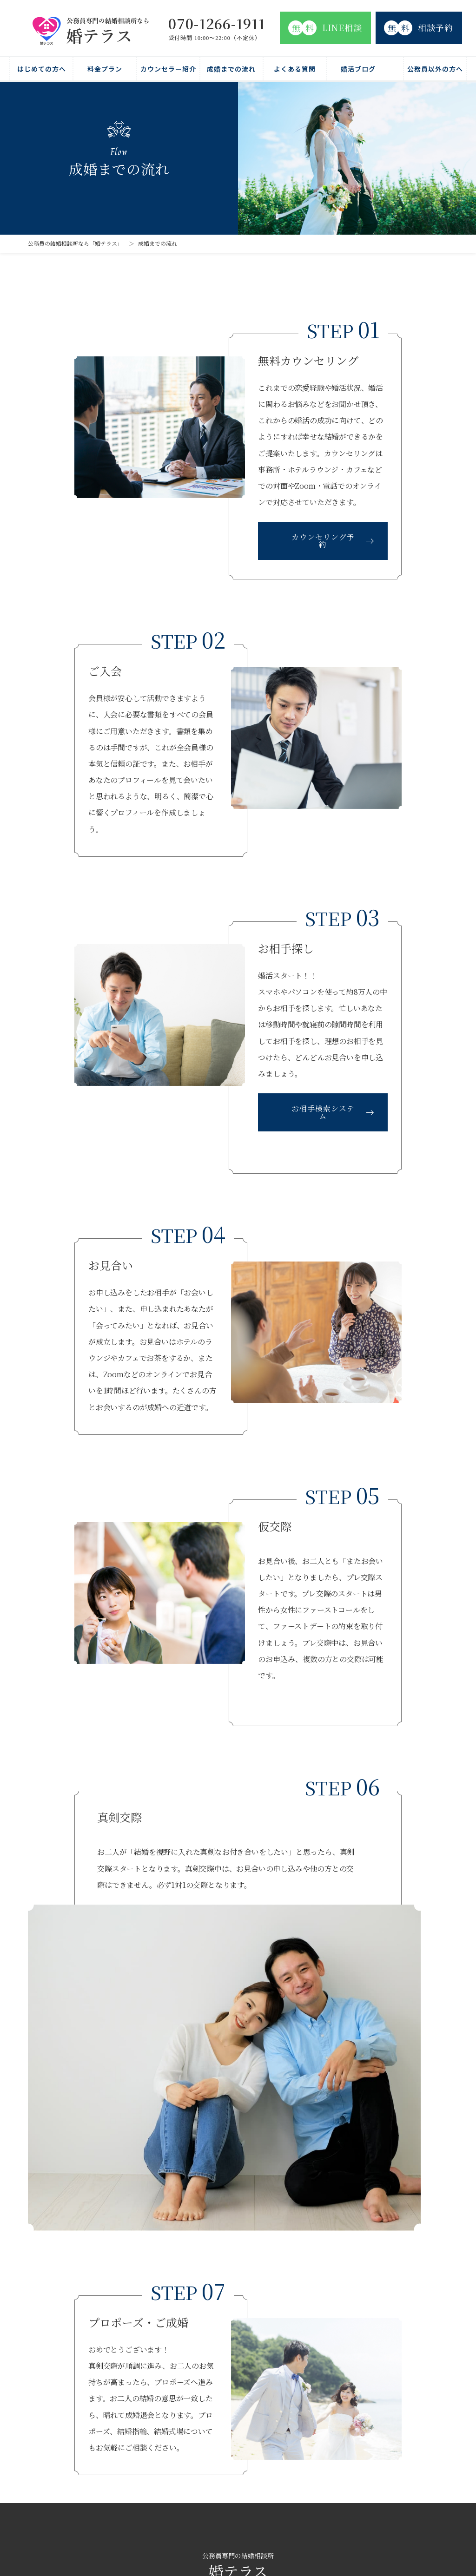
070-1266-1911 (216, 23)
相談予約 (418, 27)
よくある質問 (295, 68)
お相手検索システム (323, 1112)
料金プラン (104, 68)
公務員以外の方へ (435, 68)
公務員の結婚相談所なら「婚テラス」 (75, 243)
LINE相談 (325, 27)
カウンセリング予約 (323, 541)
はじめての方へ (41, 68)
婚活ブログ (358, 68)
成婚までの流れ (231, 68)
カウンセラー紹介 (168, 68)
